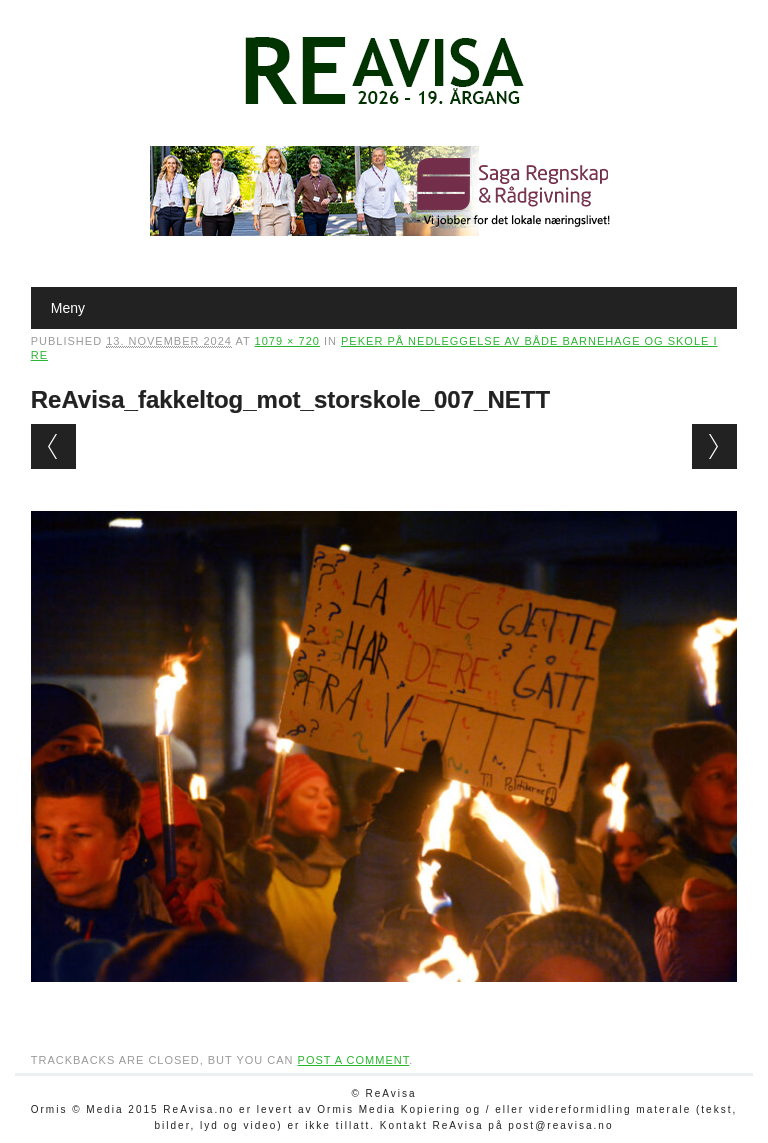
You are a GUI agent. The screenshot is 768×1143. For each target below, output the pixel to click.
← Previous (53, 446)
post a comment (354, 1060)
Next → (714, 446)
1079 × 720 (287, 341)
